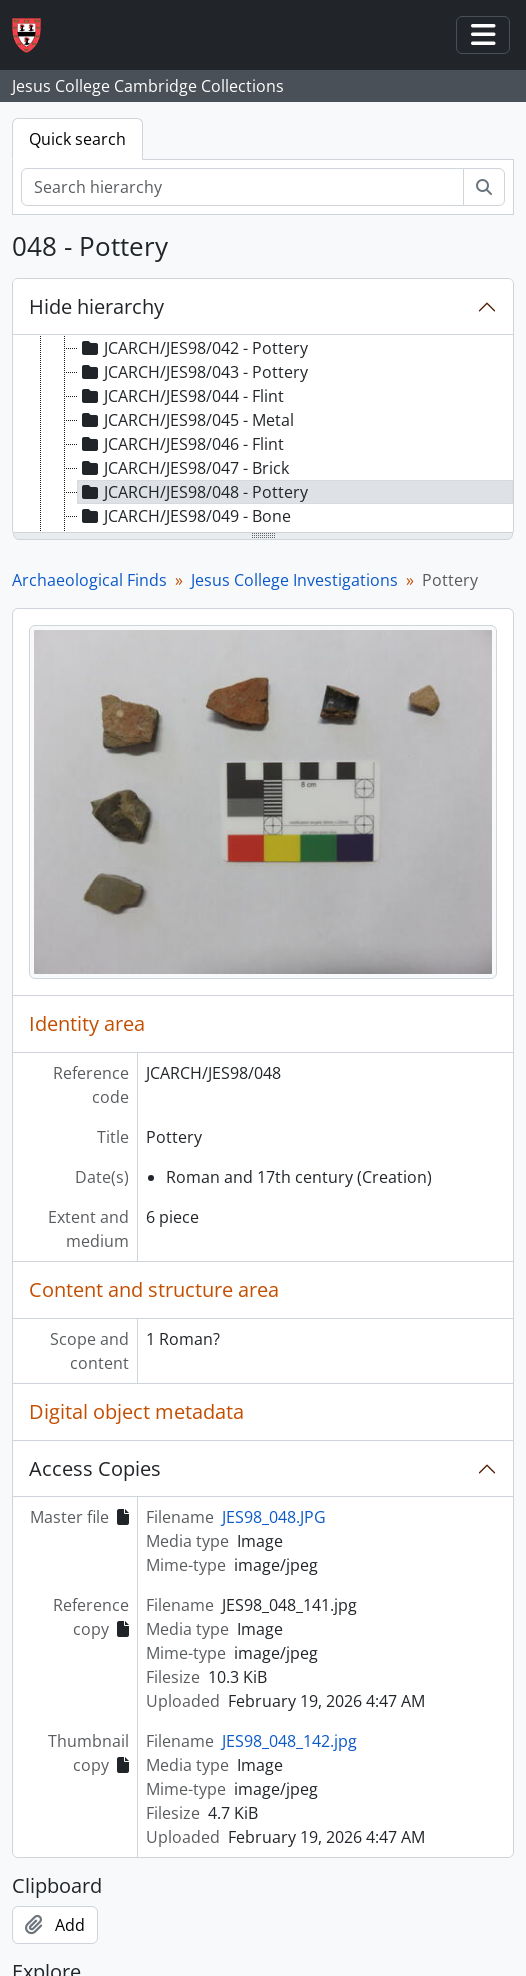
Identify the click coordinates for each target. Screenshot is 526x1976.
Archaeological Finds (89, 580)
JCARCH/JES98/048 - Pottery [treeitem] (193, 492)
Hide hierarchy (96, 306)
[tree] (263, 435)
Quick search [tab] (77, 139)
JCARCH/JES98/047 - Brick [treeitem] (183, 468)
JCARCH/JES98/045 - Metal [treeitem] (186, 420)
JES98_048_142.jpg (289, 1741)
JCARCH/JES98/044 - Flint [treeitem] (181, 396)
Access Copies (95, 1468)
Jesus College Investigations (294, 580)
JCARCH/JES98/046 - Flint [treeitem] (181, 444)
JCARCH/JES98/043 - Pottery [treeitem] (193, 372)
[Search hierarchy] (242, 187)
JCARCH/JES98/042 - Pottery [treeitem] (193, 348)
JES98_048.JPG (274, 1517)
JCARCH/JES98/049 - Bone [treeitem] (184, 516)
